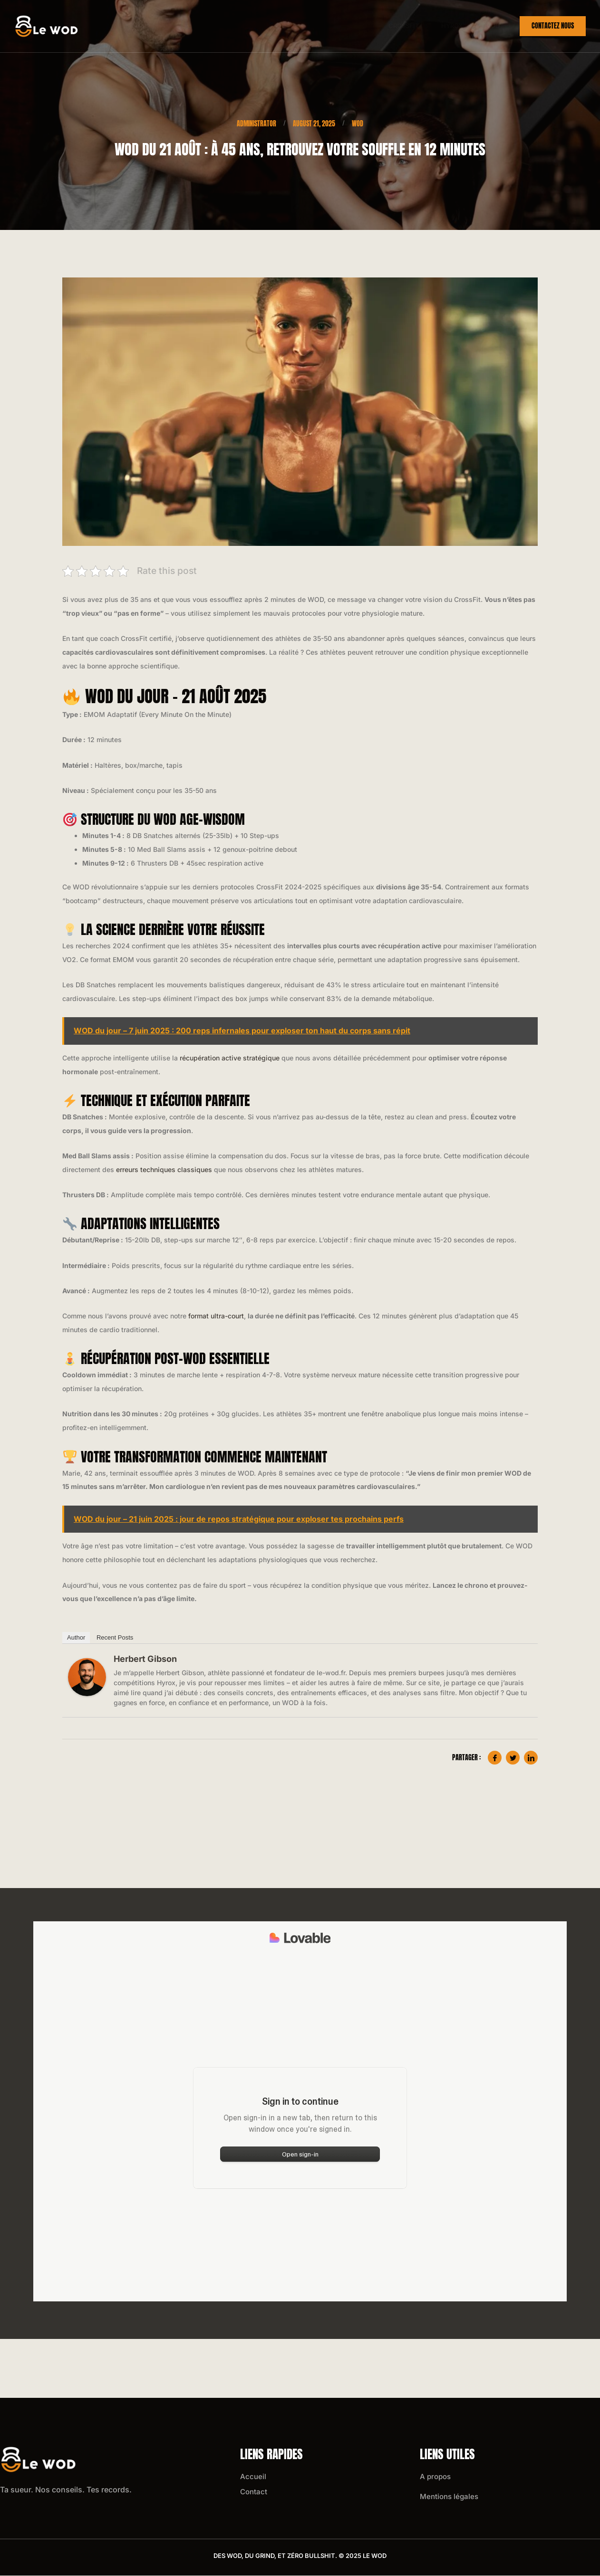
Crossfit (396, 25)
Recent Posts (115, 1637)
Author (76, 1637)
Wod (488, 25)
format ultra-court (216, 1316)
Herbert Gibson (145, 1659)
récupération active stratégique (230, 1058)
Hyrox (446, 25)
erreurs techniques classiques (164, 1170)
